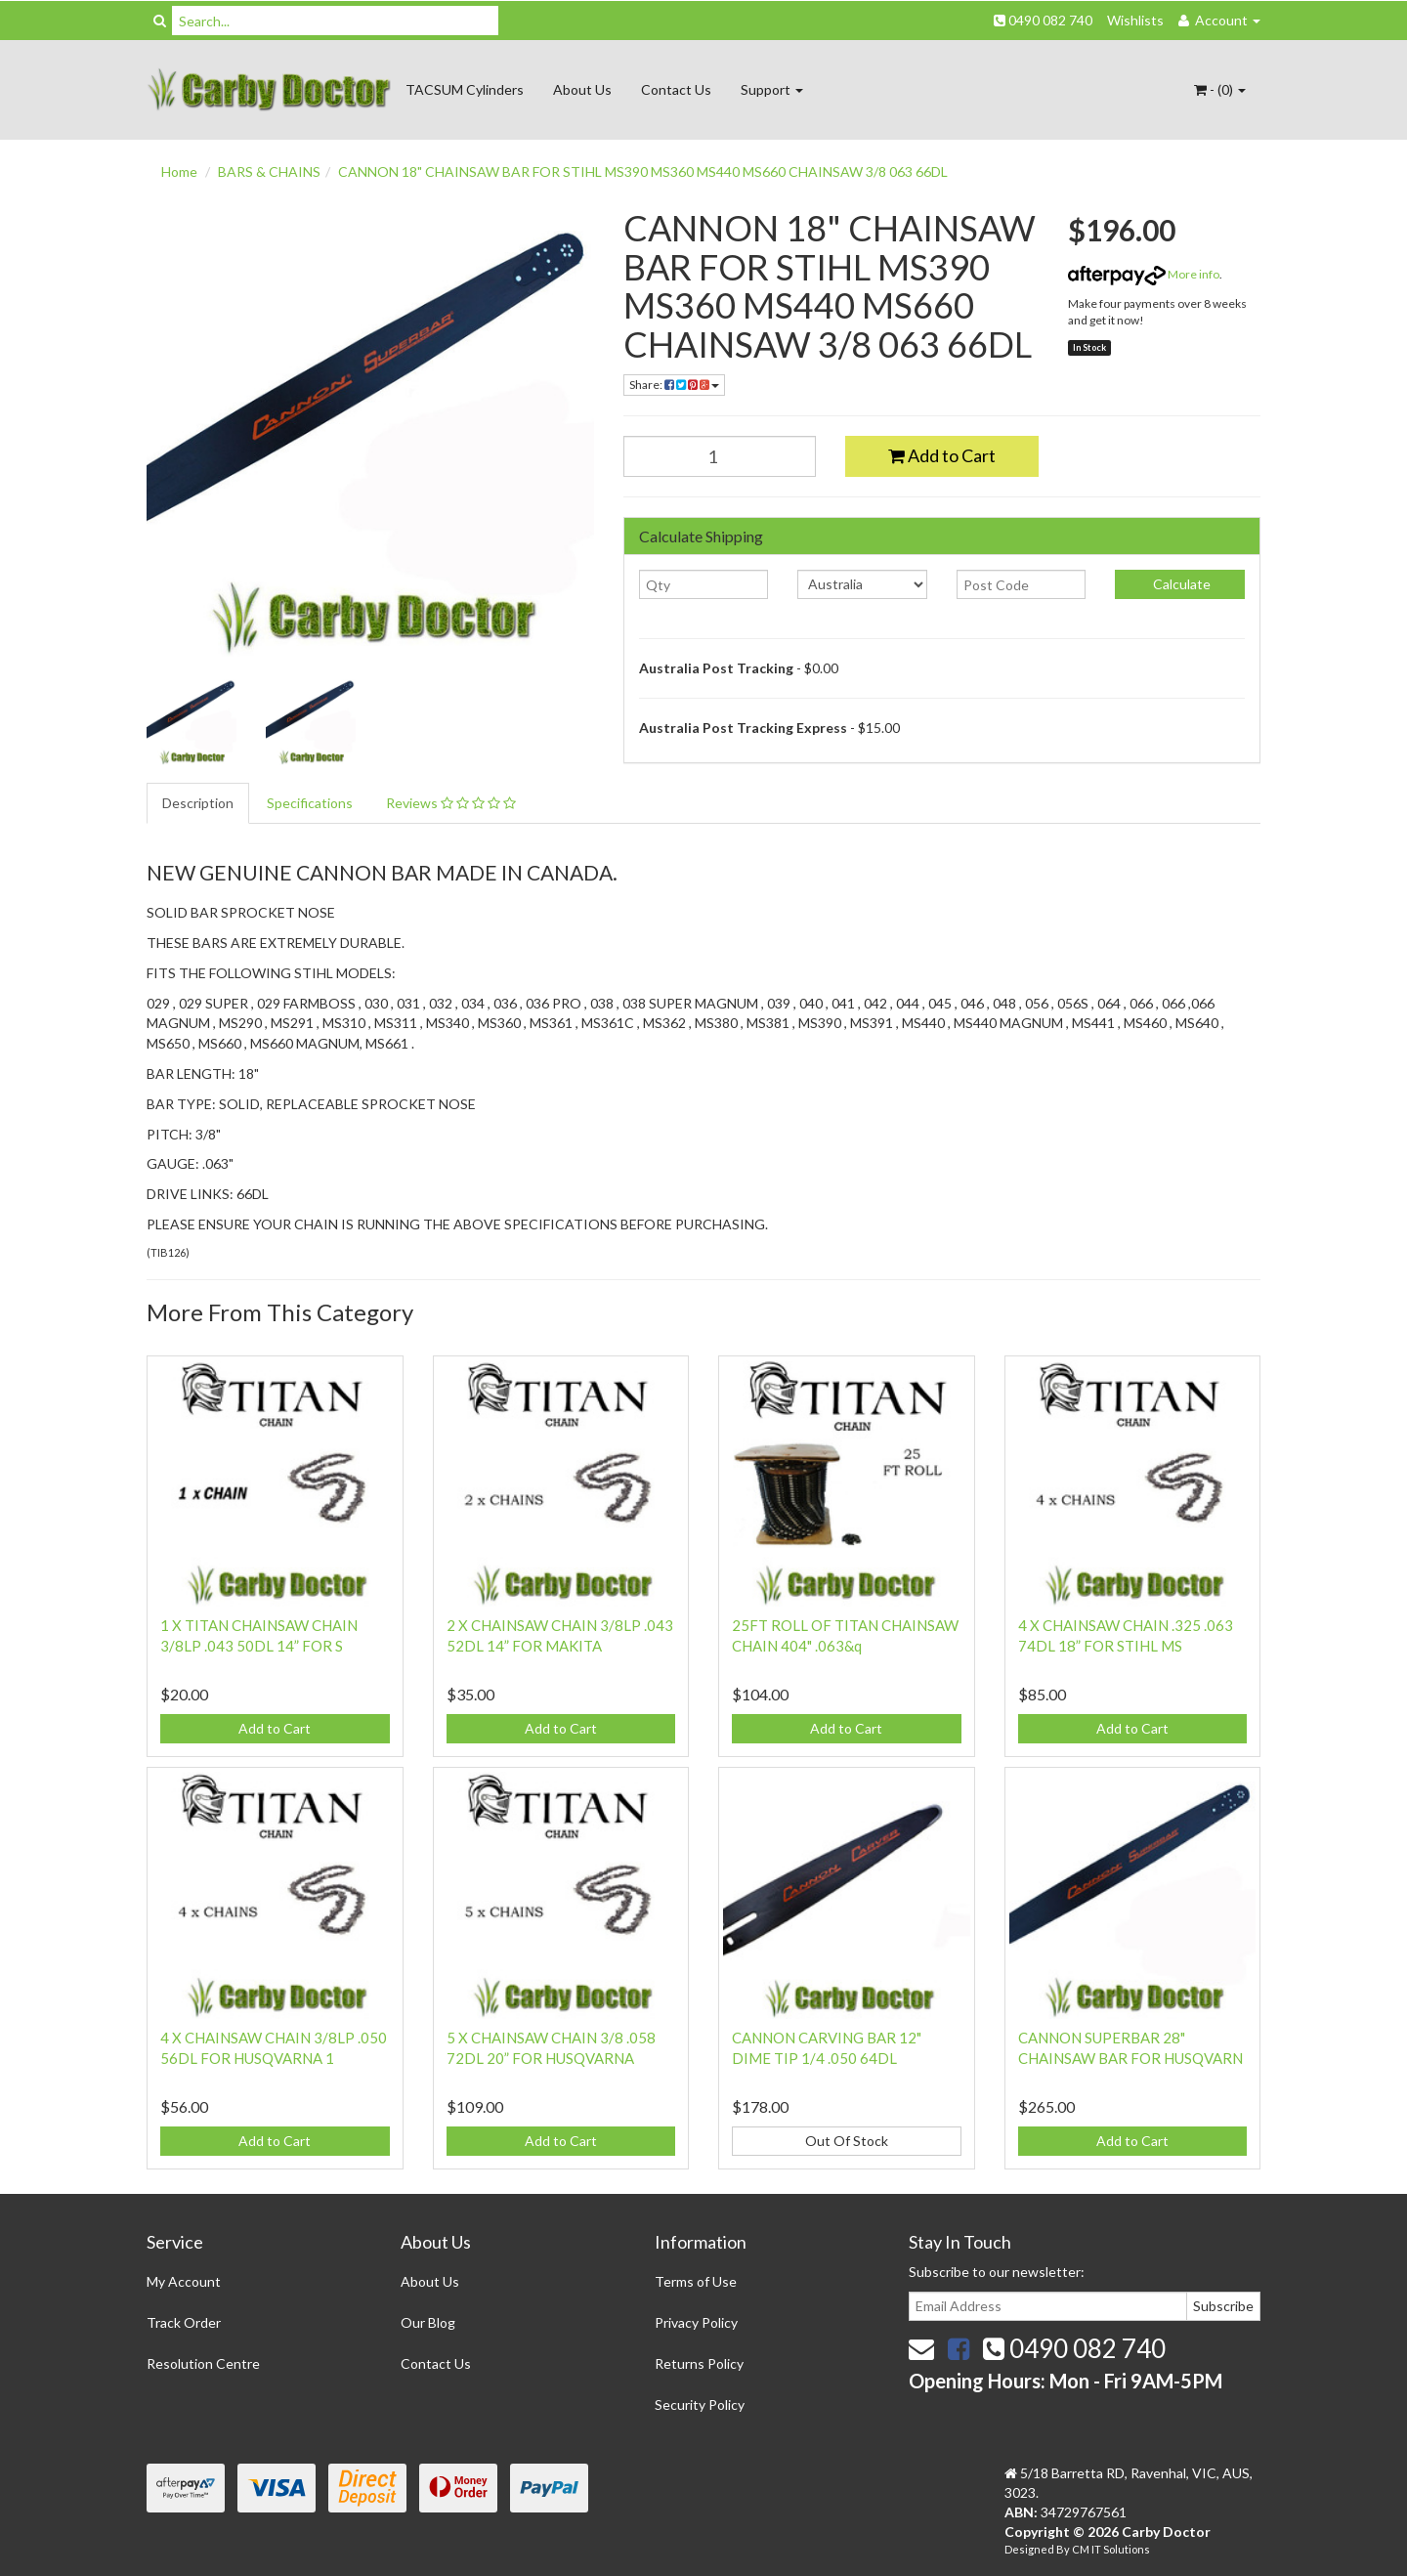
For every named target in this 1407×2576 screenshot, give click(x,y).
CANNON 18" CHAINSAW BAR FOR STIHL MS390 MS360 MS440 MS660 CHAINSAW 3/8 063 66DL (643, 171)
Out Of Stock (846, 2140)
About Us (582, 89)
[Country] (862, 584)
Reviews (451, 802)
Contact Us (676, 89)
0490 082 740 (1043, 20)
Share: (674, 384)
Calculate (1180, 584)
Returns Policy (699, 2363)
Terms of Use (696, 2281)
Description (198, 802)
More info (1143, 274)
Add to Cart (942, 455)
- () (1220, 89)
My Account (184, 2281)
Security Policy (700, 2404)
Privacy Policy (696, 2322)
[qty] (704, 584)
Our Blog (428, 2322)
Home (179, 171)
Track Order (184, 2322)
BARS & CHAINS (269, 171)
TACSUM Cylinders (464, 89)
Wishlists (1135, 20)
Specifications (310, 802)
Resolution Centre (203, 2363)
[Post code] (1022, 584)
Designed (1030, 2549)
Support (772, 89)
